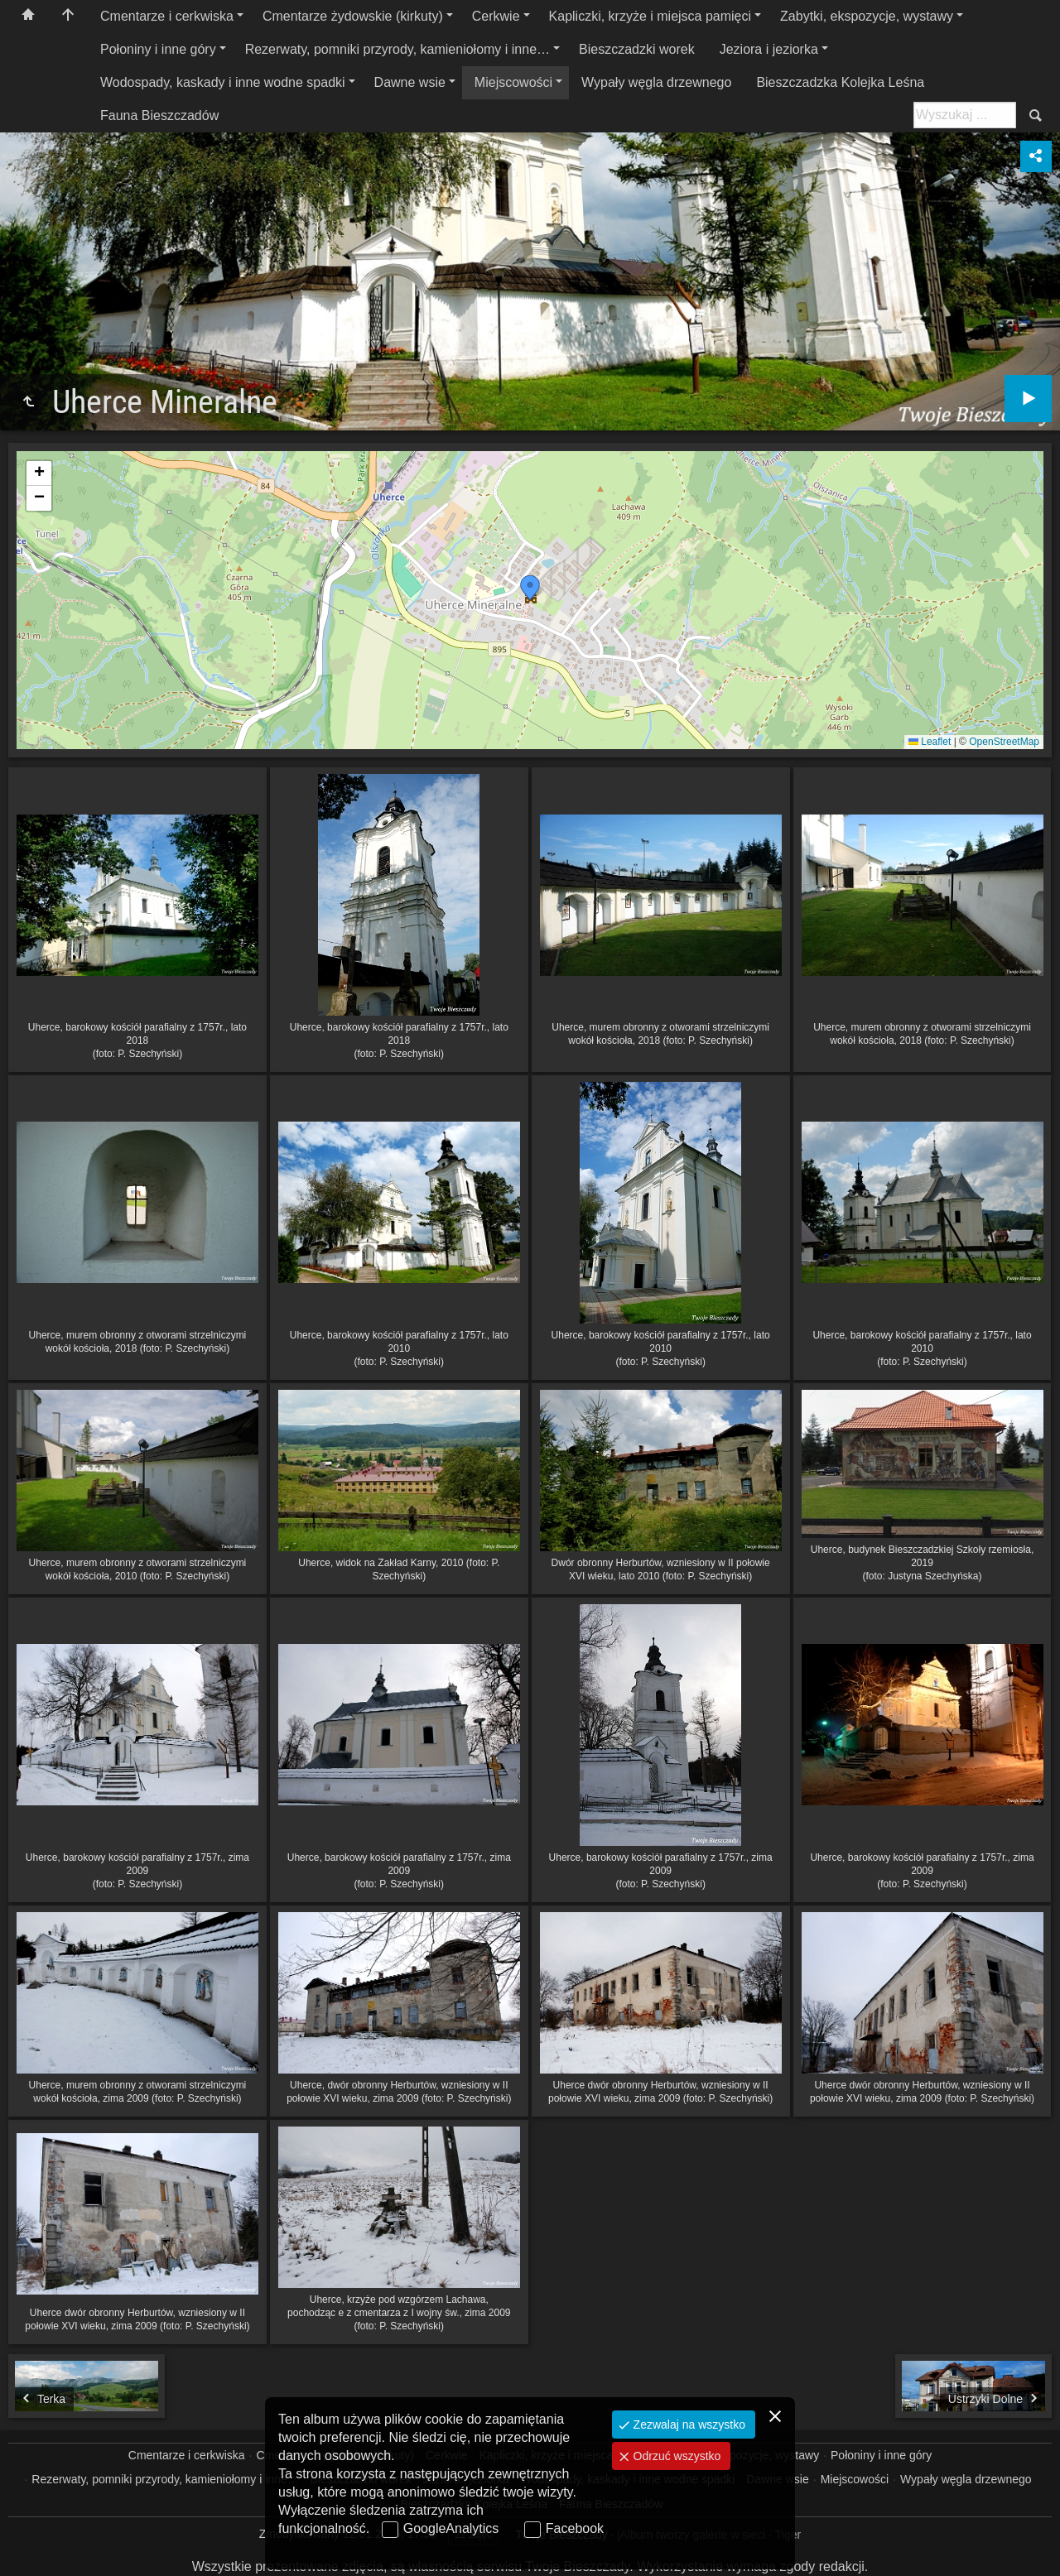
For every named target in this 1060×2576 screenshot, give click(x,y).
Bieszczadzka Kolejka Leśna (840, 82)
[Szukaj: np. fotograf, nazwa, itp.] (964, 115)
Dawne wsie (410, 82)
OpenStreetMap (1004, 741)
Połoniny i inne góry (158, 49)
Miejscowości (513, 82)
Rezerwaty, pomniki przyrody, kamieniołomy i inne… (397, 49)
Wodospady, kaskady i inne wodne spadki (222, 82)
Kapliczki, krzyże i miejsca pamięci (650, 16)
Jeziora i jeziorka (769, 49)
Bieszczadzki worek (637, 49)
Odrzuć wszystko (675, 2456)
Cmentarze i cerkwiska (167, 16)
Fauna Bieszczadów (159, 115)
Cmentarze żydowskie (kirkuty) (353, 16)
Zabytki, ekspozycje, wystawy (866, 16)
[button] (530, 587)
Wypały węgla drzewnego (656, 82)
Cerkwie (496, 16)
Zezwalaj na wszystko (687, 2424)
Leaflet (929, 741)
